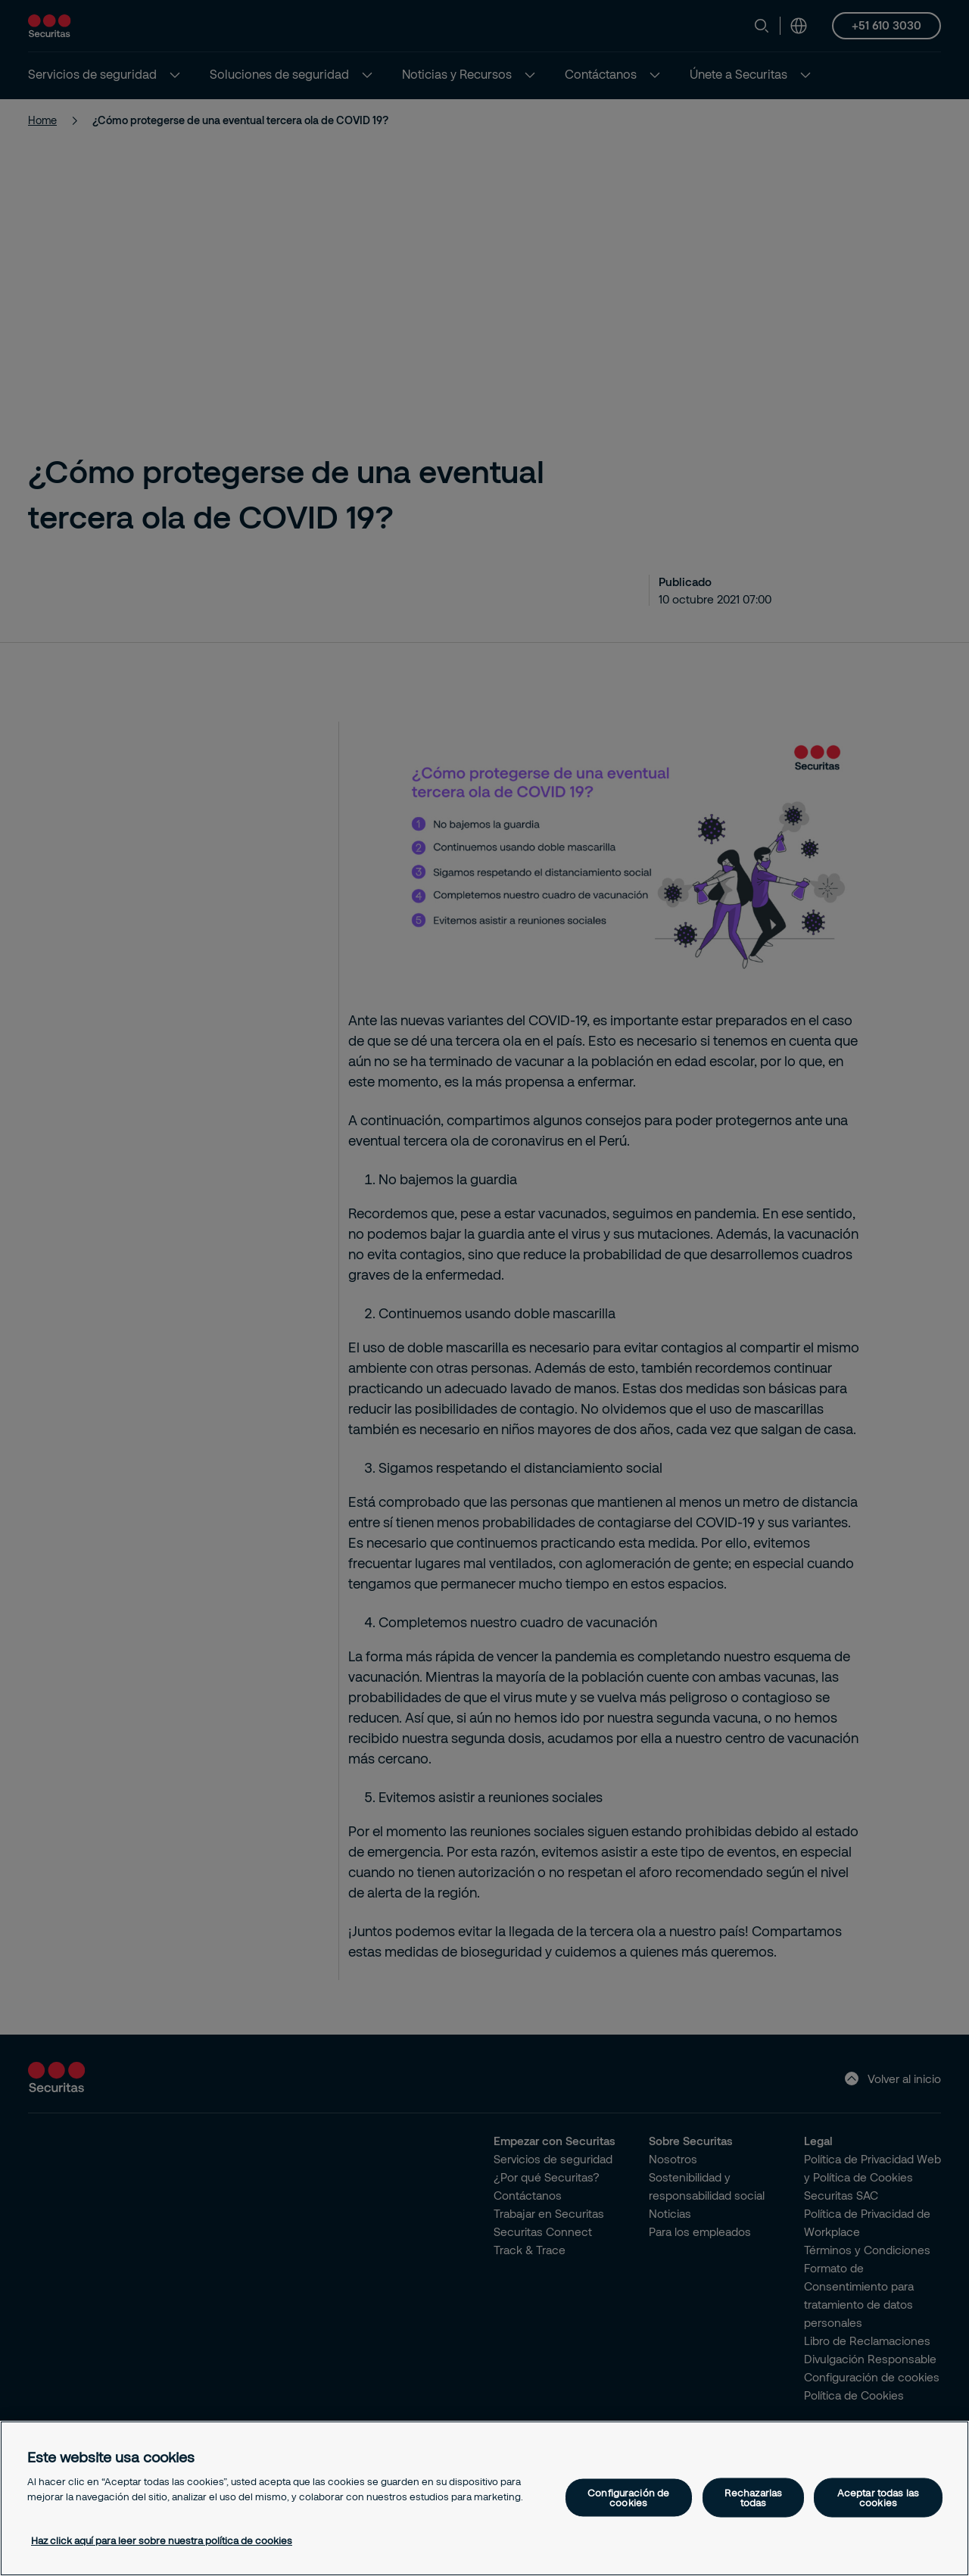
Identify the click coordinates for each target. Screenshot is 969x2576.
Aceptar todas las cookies (878, 2497)
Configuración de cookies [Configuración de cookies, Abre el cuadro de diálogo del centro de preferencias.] (628, 2497)
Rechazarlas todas (753, 2497)
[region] (484, 2498)
